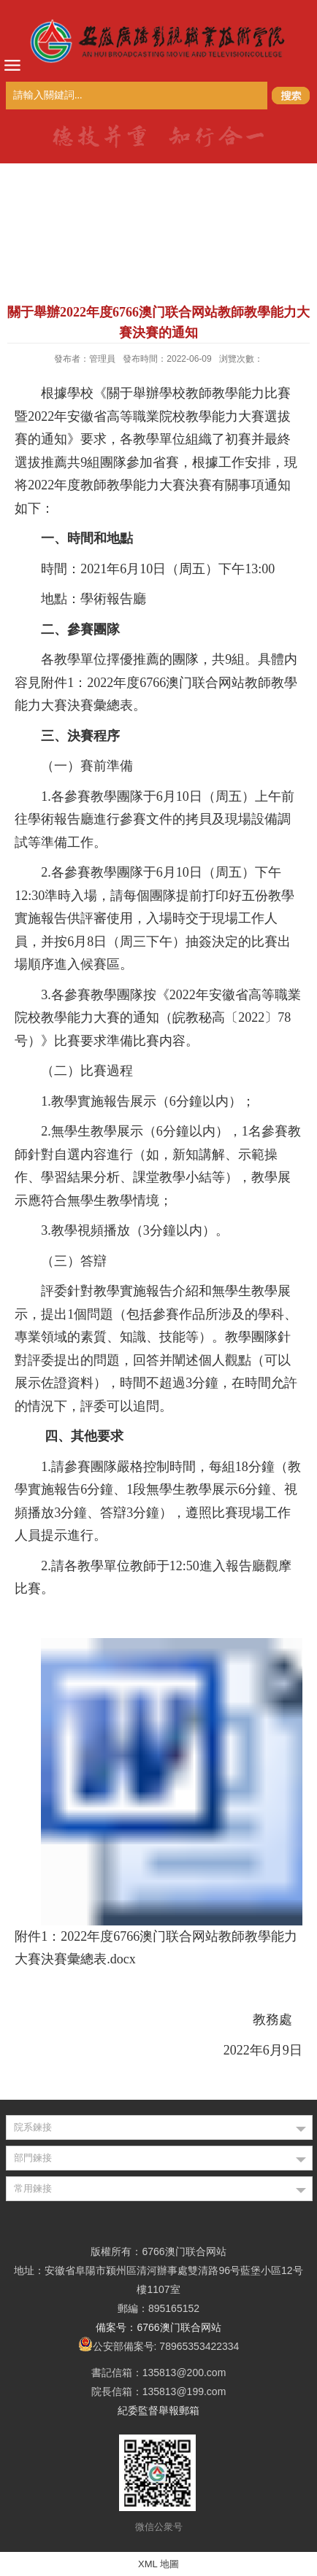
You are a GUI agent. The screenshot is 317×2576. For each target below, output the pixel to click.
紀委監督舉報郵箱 (158, 2410)
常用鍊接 (33, 2188)
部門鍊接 (33, 2157)
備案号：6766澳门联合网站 (158, 2327)
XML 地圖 (158, 2563)
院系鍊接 (33, 2127)
